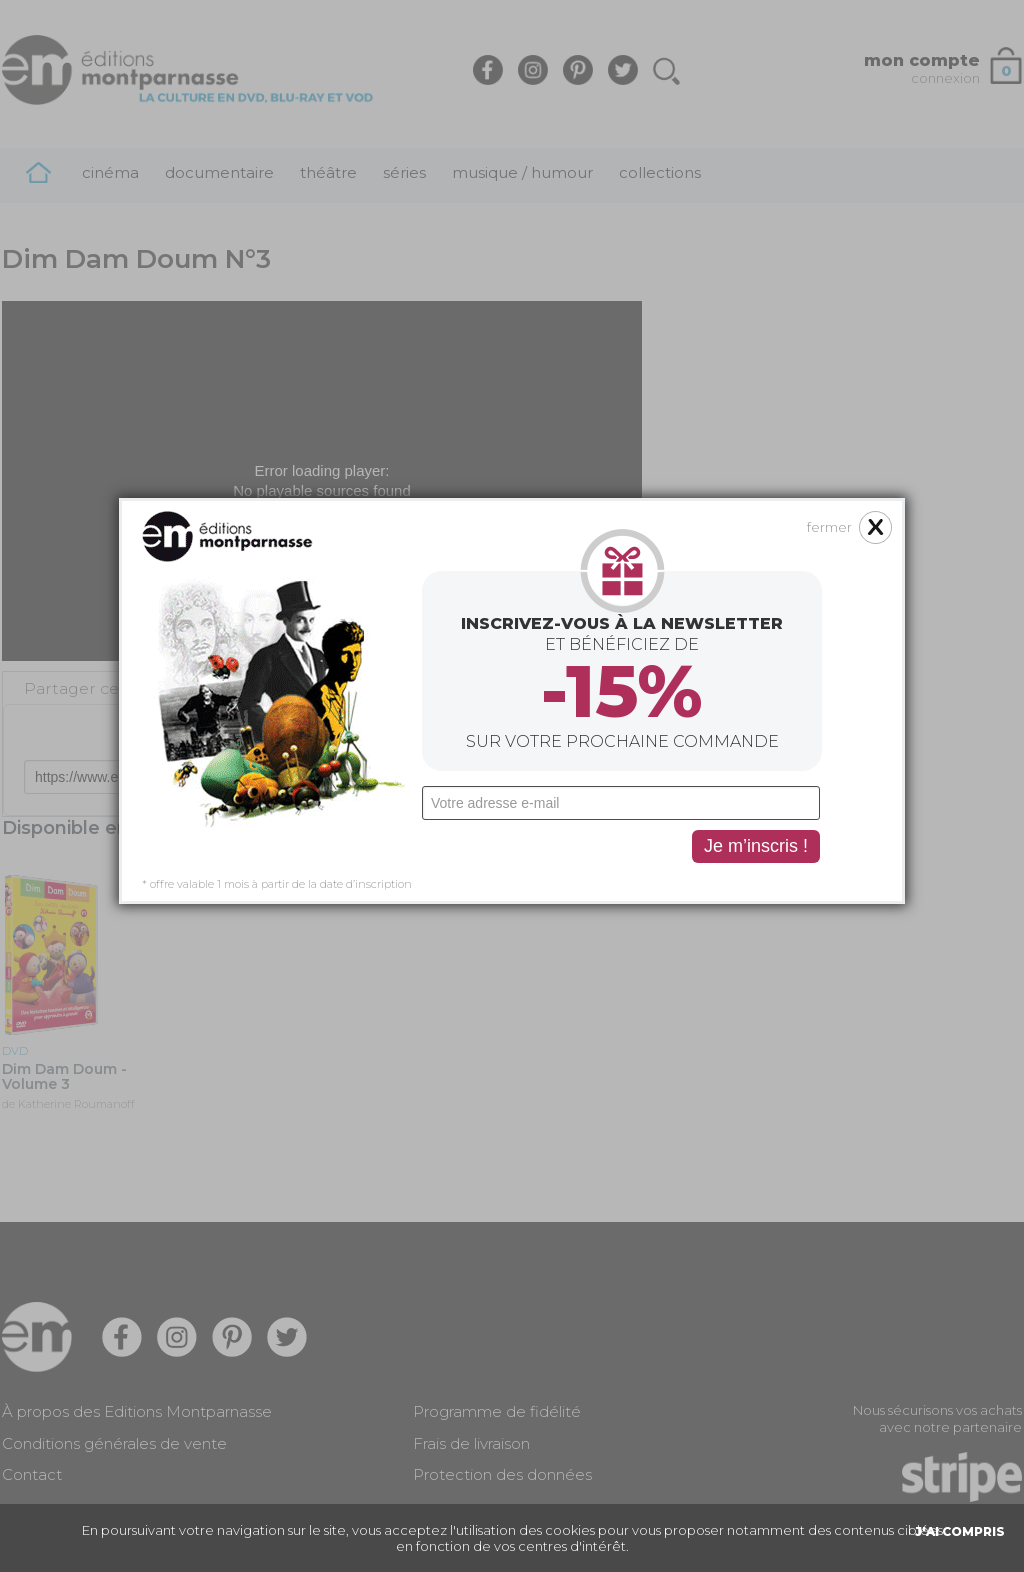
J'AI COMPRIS (960, 1531)
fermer (829, 366)
